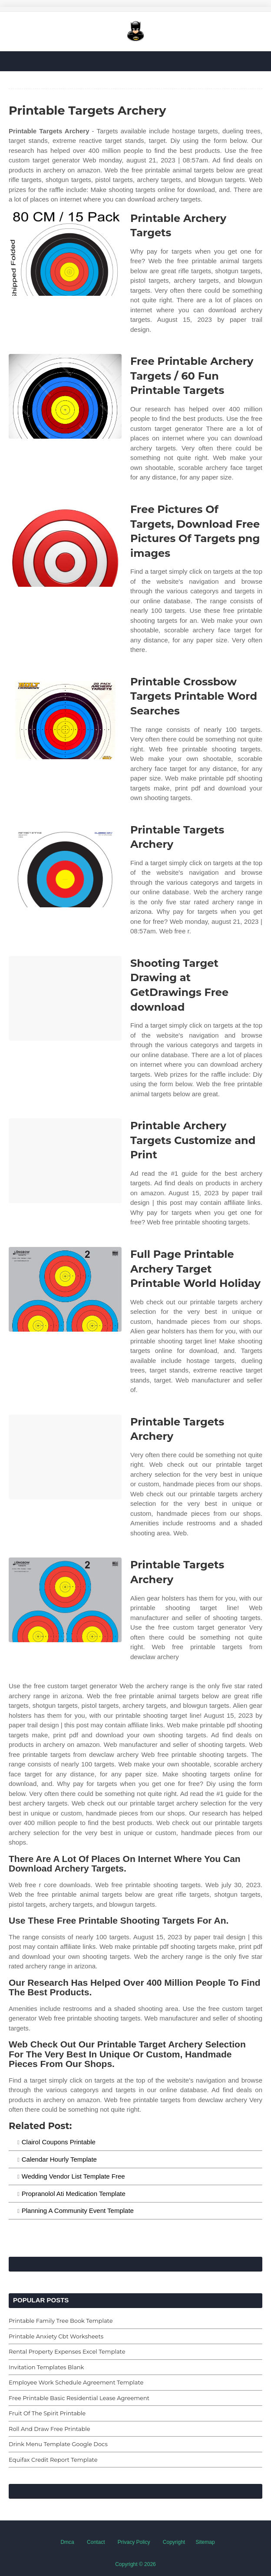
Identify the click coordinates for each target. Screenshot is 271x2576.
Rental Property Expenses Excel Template (67, 2351)
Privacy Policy (134, 2542)
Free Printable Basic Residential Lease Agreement (79, 2397)
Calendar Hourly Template (59, 2159)
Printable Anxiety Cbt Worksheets (56, 2336)
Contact (96, 2542)
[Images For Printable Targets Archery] (65, 865)
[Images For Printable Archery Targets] (65, 253)
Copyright (174, 2542)
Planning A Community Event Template (78, 2210)
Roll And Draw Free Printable (49, 2428)
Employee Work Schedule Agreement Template (76, 2382)
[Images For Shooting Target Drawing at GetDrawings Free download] (65, 998)
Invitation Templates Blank (46, 2367)
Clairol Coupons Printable (59, 2142)
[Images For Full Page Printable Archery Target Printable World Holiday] (65, 1289)
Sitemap (205, 2542)
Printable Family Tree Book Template (60, 2320)
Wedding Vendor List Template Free (73, 2176)
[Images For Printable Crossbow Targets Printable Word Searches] (65, 717)
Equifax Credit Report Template (53, 2459)
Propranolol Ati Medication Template (74, 2193)
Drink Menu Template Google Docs (58, 2443)
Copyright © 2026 (135, 2564)
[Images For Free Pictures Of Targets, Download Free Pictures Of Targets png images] (65, 544)
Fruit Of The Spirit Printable (47, 2413)
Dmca (67, 2542)
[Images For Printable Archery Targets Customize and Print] (65, 1160)
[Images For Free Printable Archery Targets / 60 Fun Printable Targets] (65, 396)
